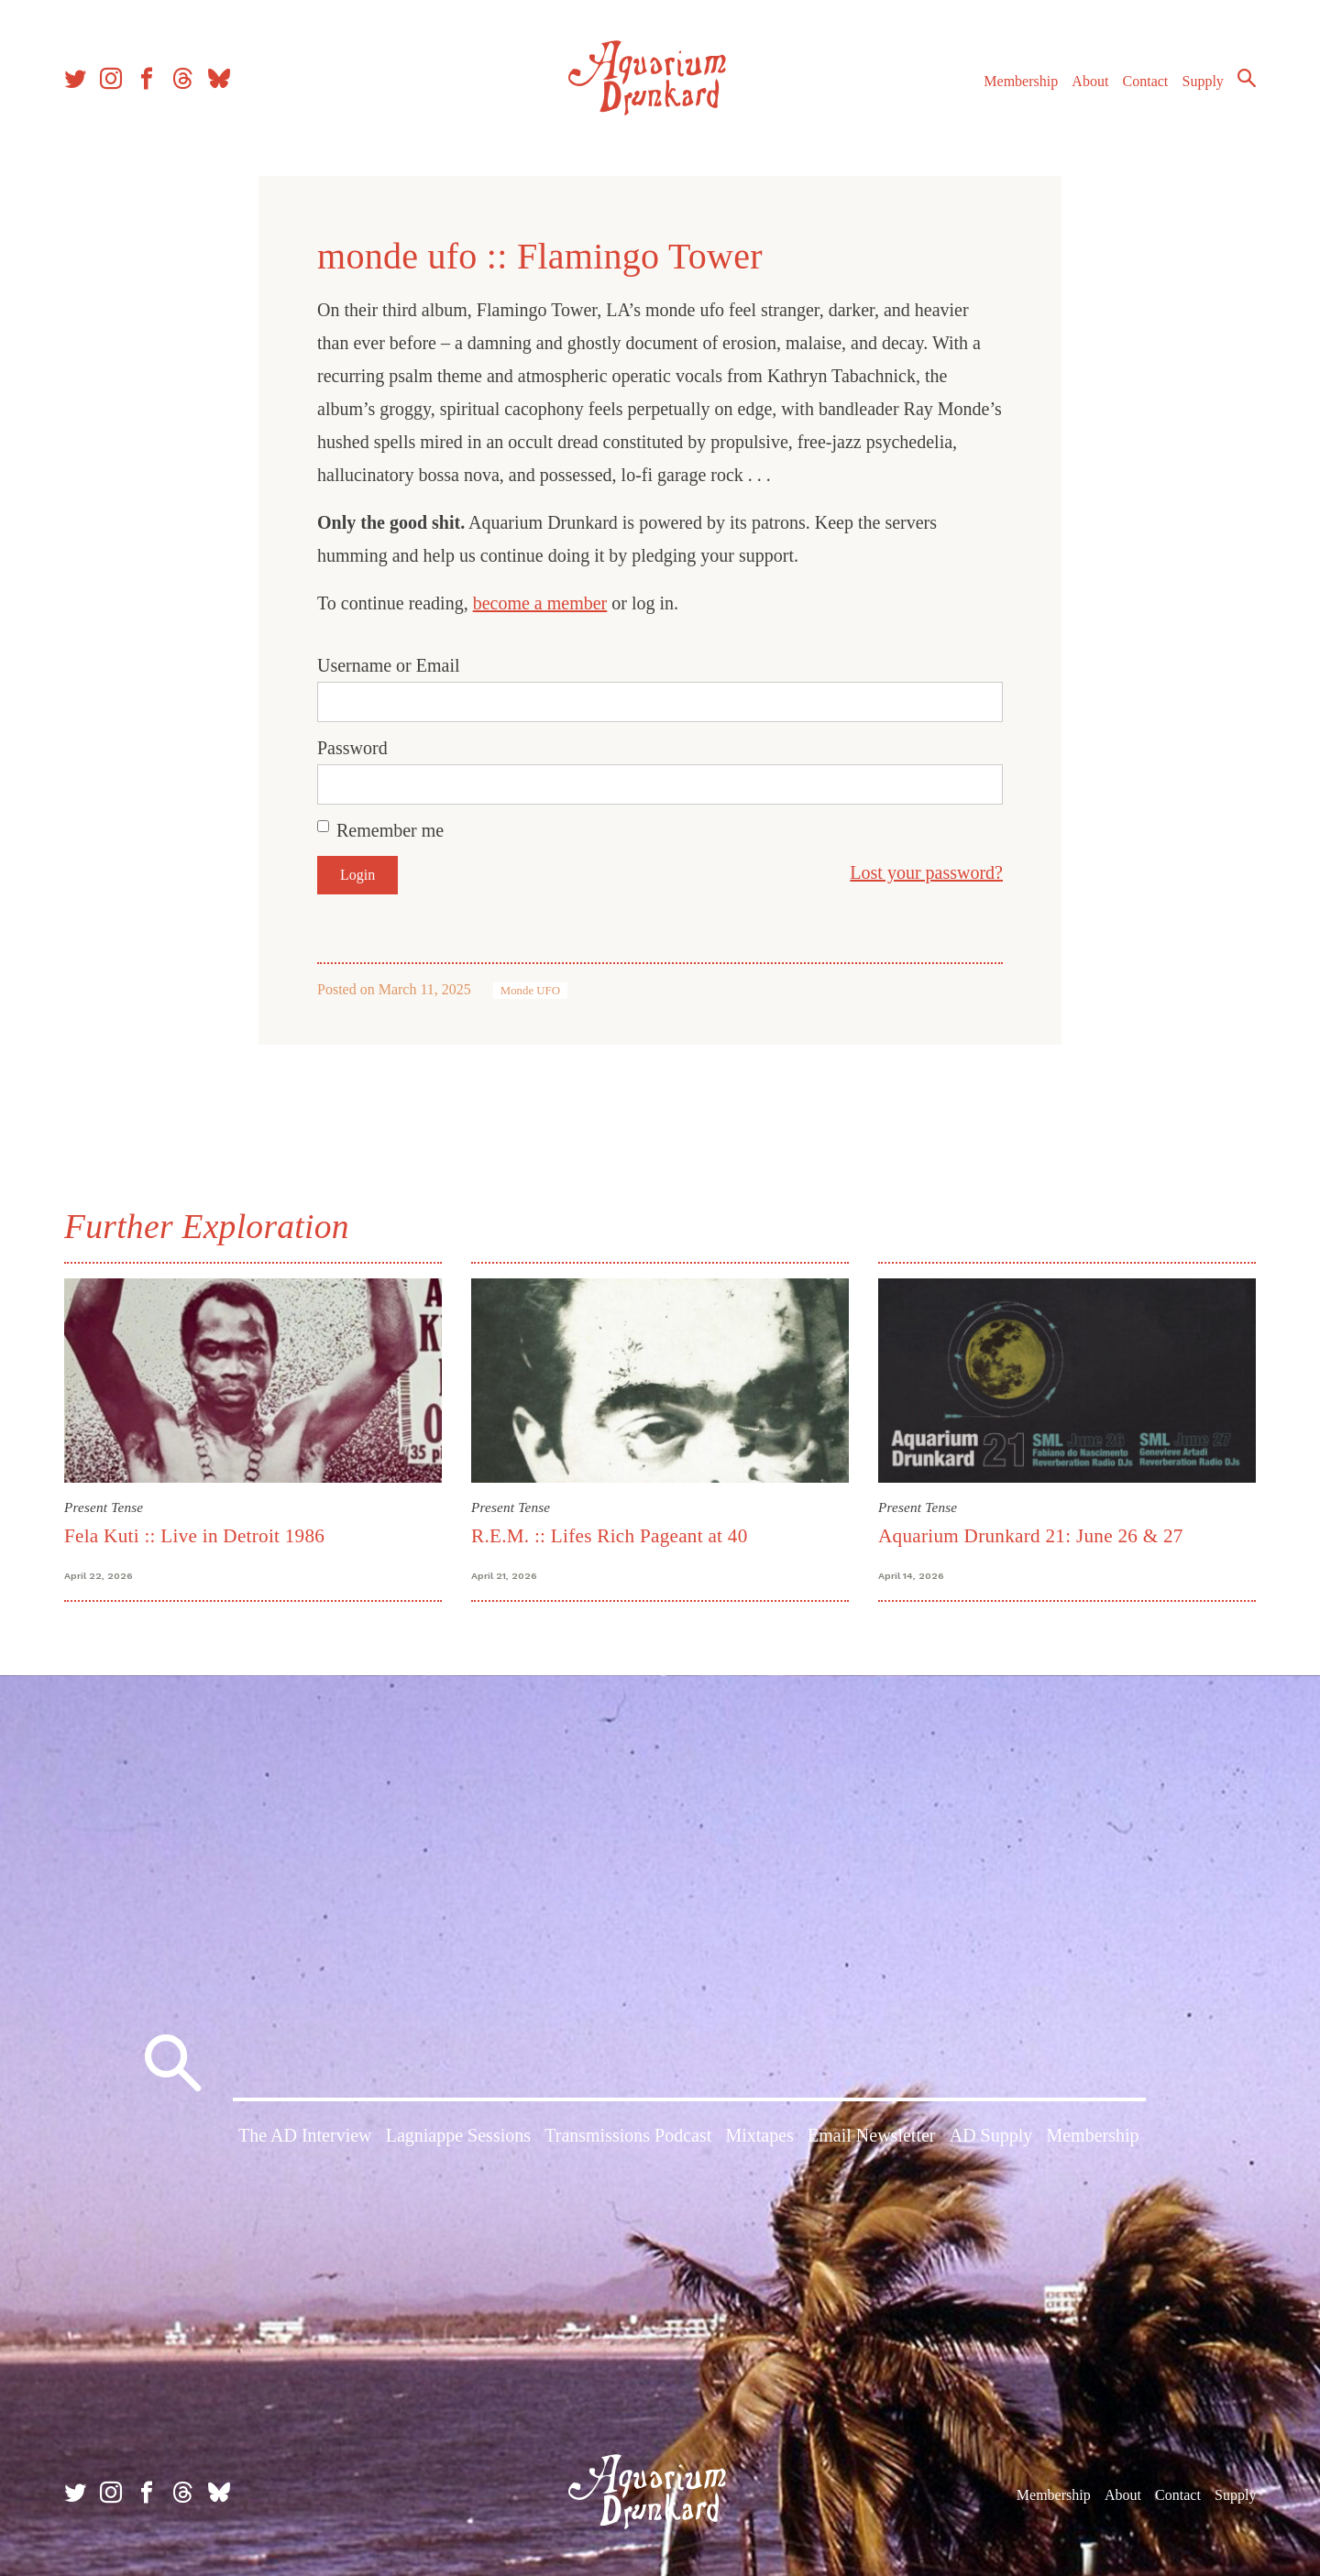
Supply (1203, 81)
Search (1247, 78)
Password (352, 748)
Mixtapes (759, 2135)
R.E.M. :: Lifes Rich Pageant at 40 (609, 1536)
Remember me (390, 830)
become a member (540, 603)
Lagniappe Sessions (458, 2135)
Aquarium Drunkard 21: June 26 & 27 (1030, 1536)
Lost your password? (926, 872)
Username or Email (388, 665)
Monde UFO (530, 990)
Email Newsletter (871, 2135)
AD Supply (991, 2135)
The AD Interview (305, 2135)
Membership (1021, 81)
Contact (1146, 81)
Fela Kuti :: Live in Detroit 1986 (194, 1536)
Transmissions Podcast (627, 2135)
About (1090, 81)
